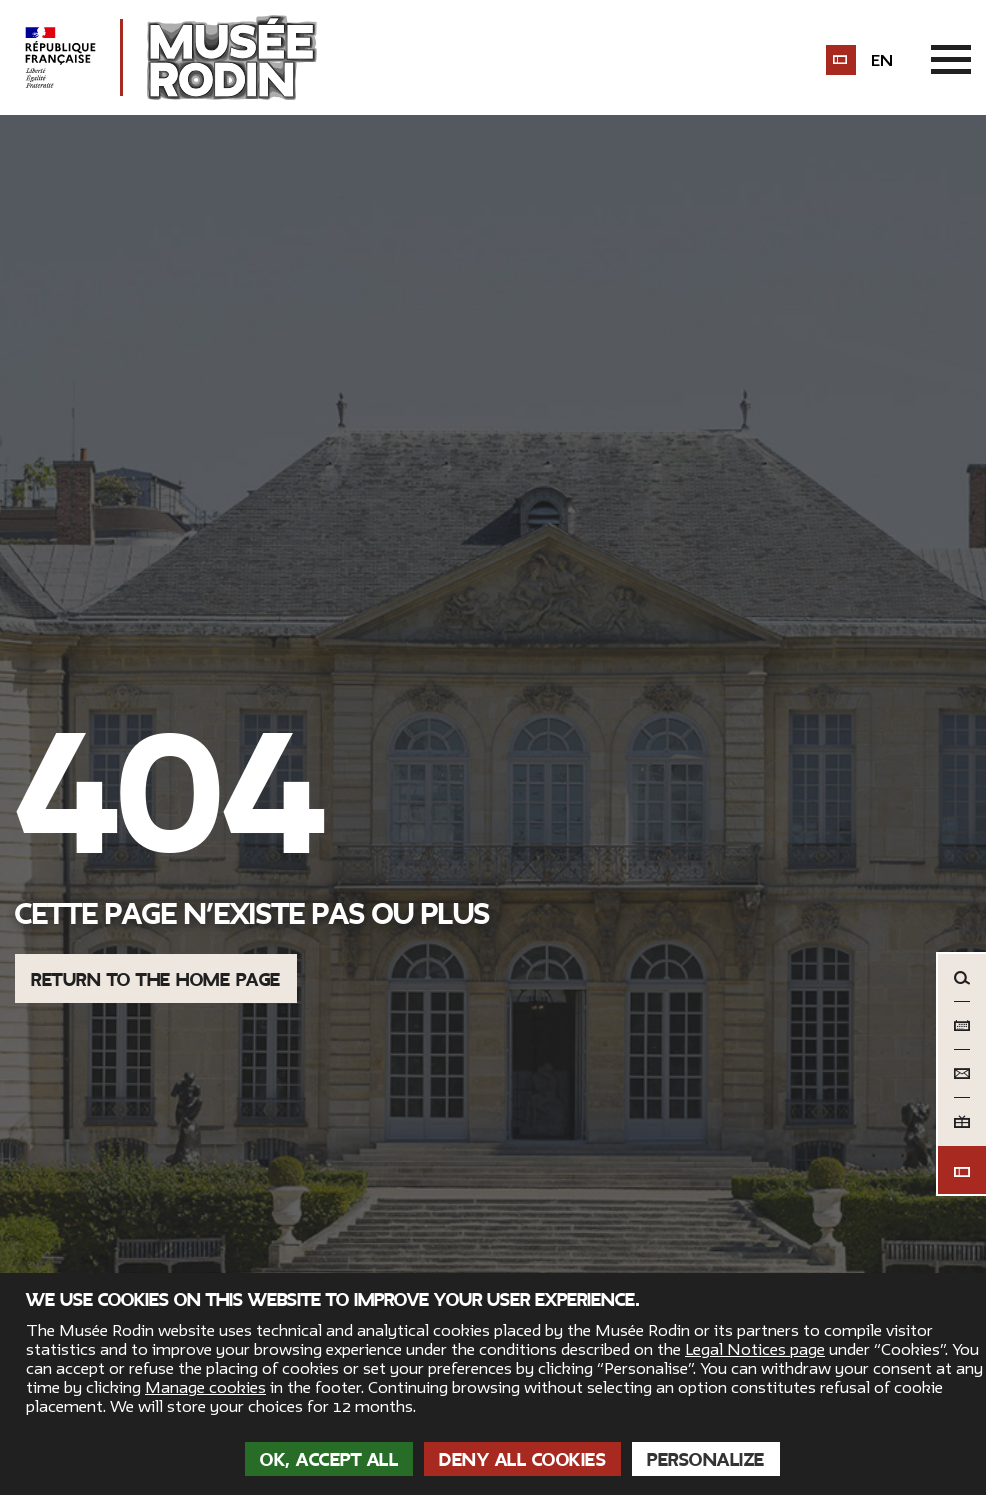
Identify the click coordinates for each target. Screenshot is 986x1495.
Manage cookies (205, 1388)
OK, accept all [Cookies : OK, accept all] (329, 1460)
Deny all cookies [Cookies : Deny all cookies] (522, 1460)
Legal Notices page (755, 1350)
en (882, 61)
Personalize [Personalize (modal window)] (706, 1460)
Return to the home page (156, 980)
